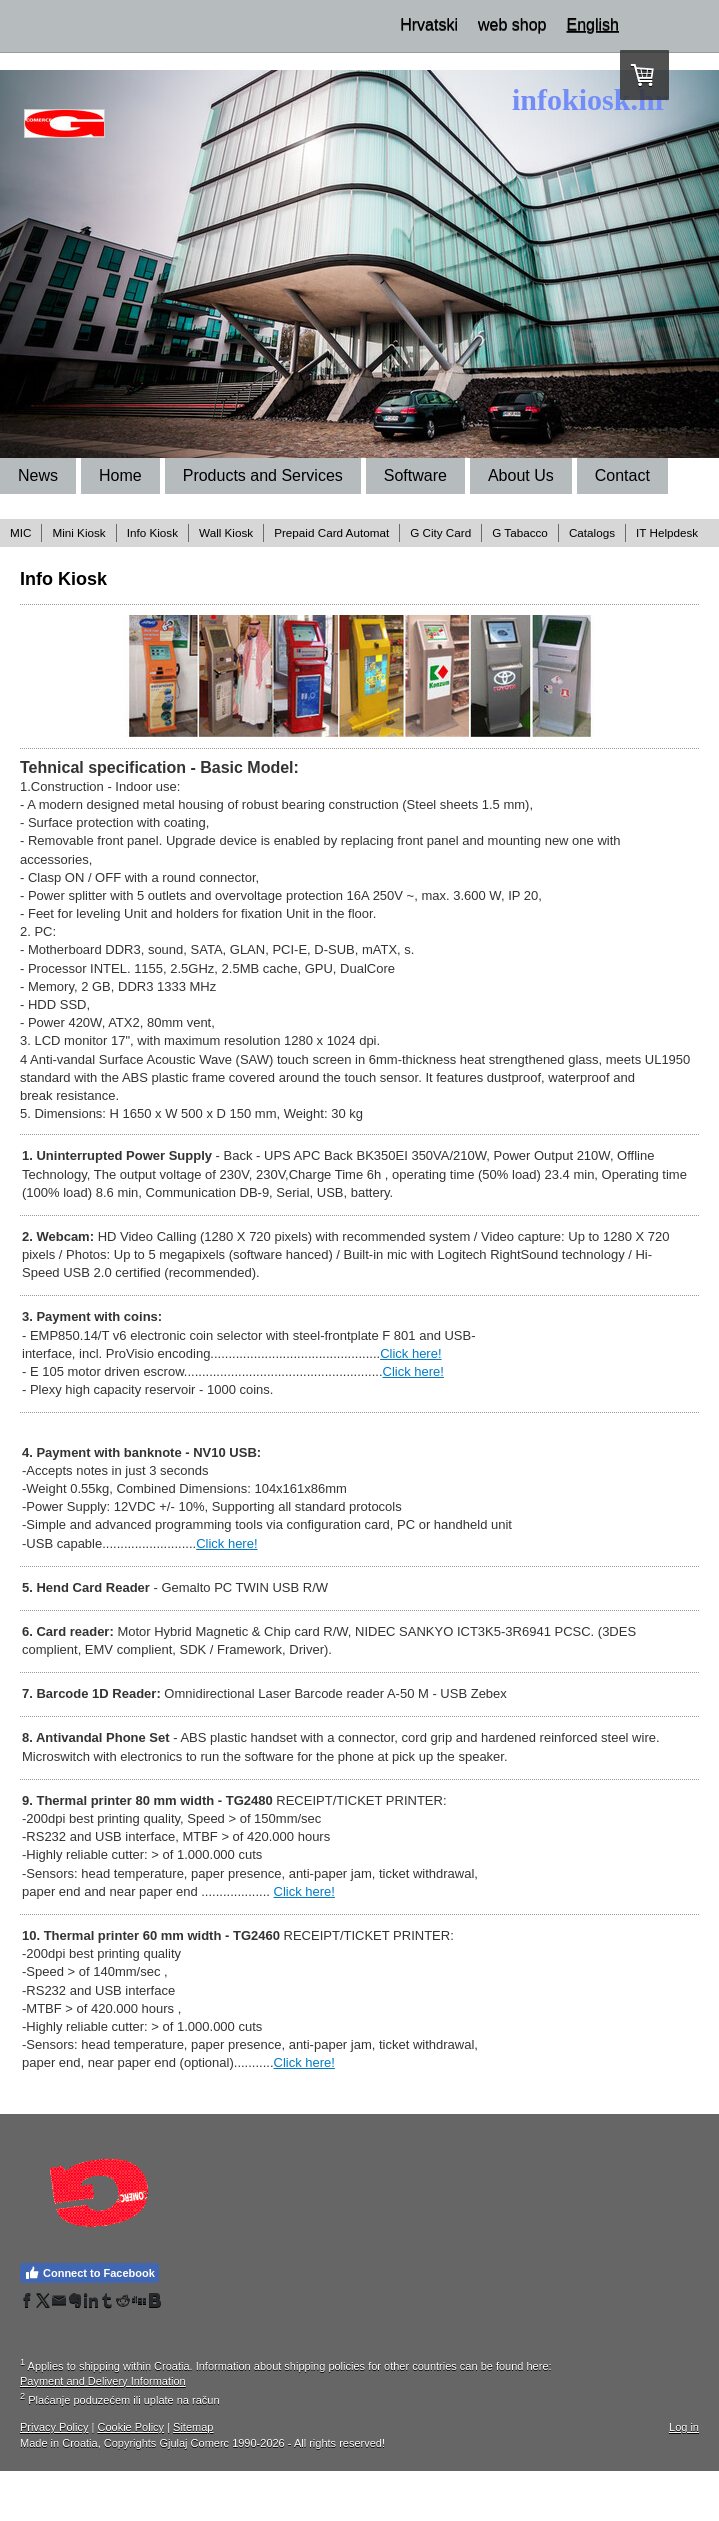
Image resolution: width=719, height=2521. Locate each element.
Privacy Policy (54, 2427)
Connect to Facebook (89, 2273)
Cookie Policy (130, 2427)
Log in (684, 2427)
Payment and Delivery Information (103, 2381)
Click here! (410, 1353)
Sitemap (193, 2427)
